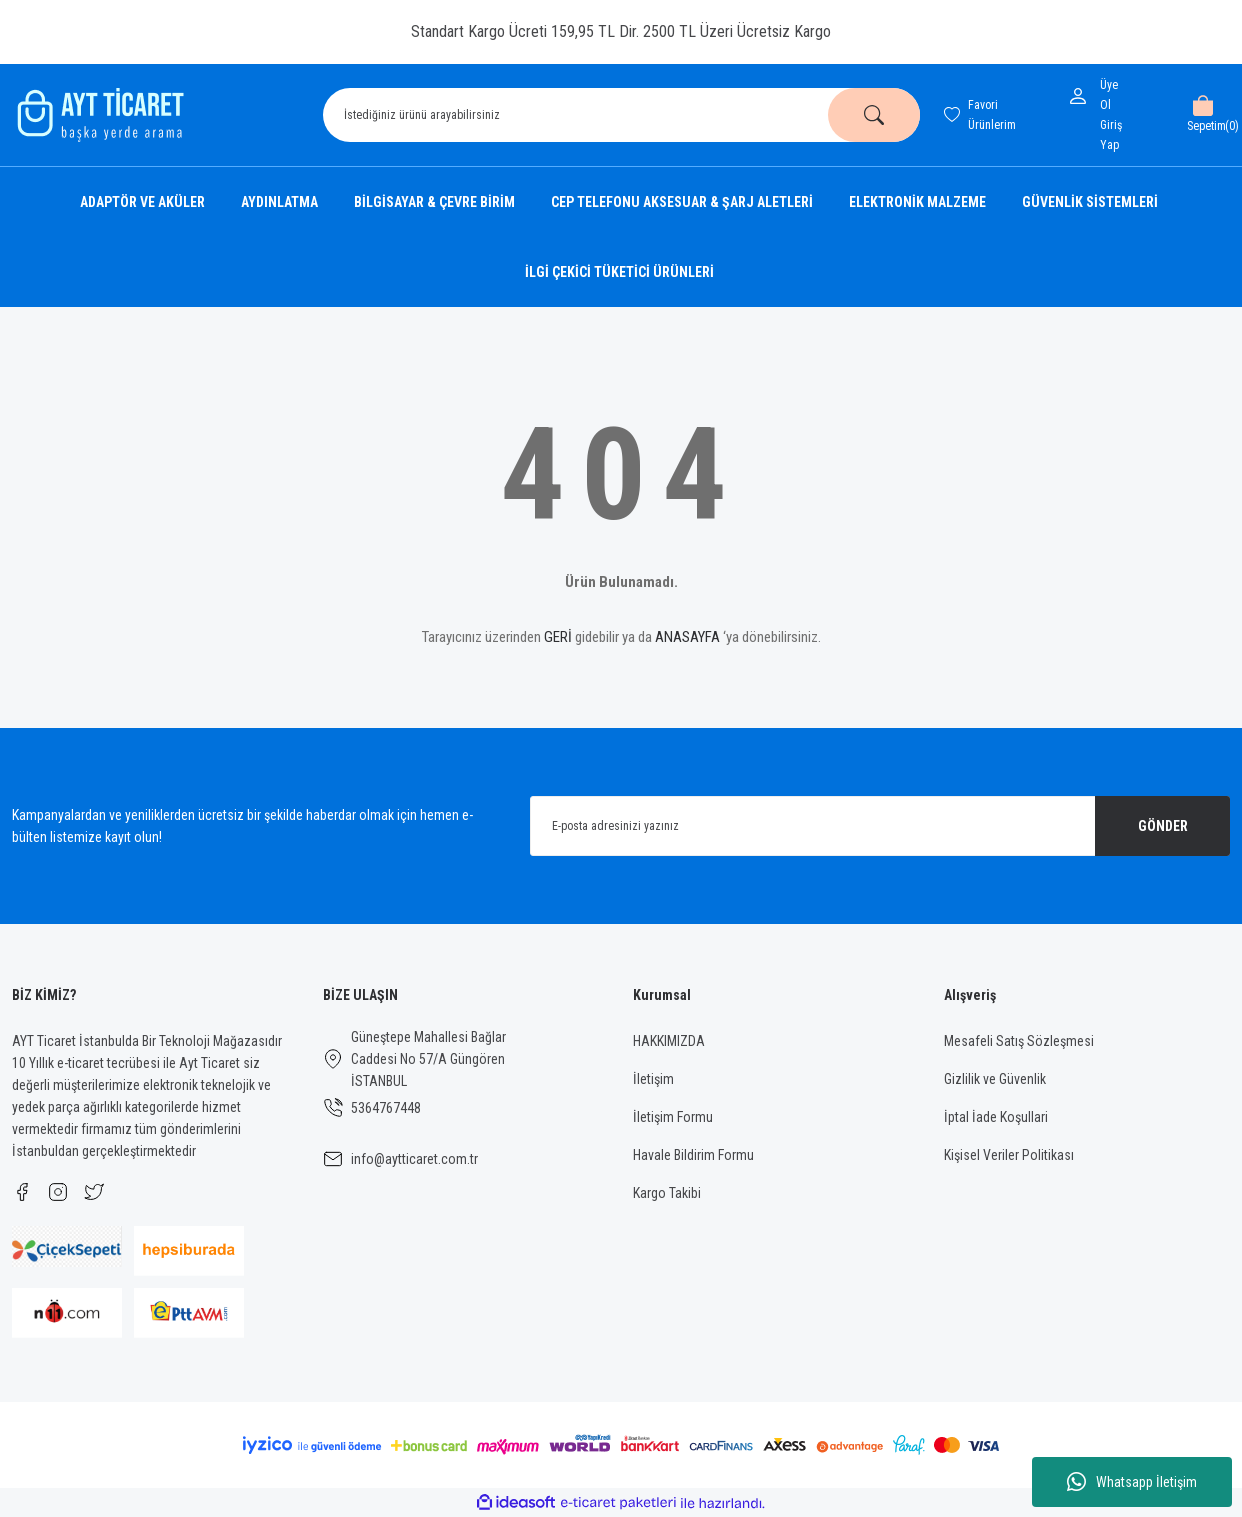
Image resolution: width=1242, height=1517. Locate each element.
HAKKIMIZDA (669, 1041)
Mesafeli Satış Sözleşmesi (1019, 1041)
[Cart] (1202, 115)
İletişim (653, 1079)
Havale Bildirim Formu (693, 1155)
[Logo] (98, 115)
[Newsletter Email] (880, 826)
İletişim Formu (673, 1117)
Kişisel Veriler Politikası (1009, 1155)
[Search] (621, 115)
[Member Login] (1082, 96)
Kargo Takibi (667, 1193)
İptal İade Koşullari (996, 1117)
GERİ (558, 637)
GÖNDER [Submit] (1163, 826)
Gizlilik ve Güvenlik (995, 1079)
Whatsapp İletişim (1132, 1482)
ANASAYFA (687, 637)
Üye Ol (1109, 95)
